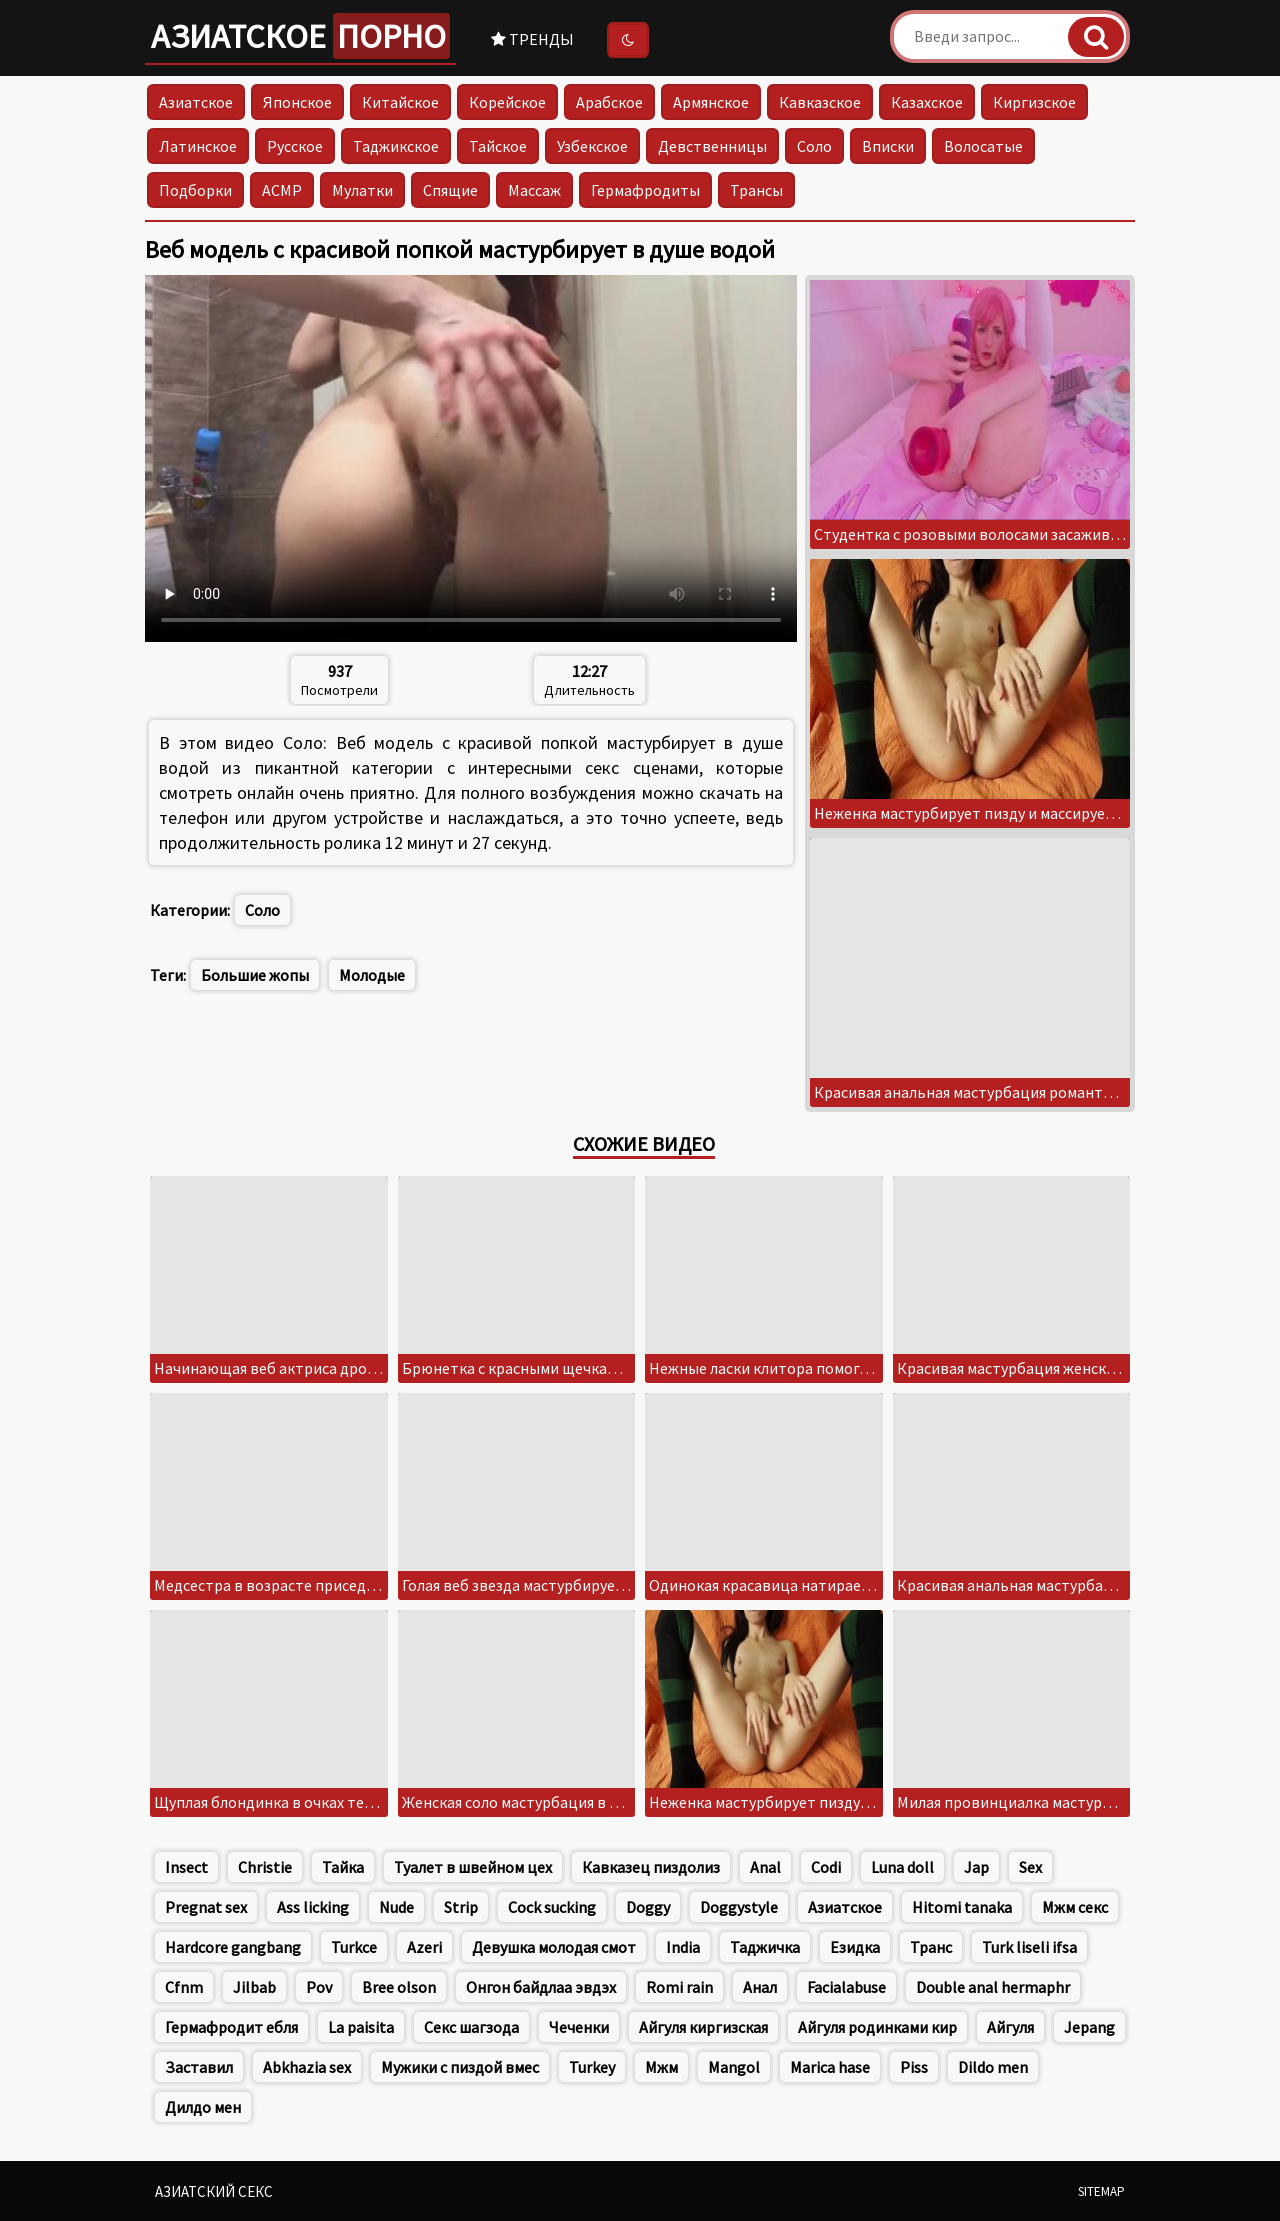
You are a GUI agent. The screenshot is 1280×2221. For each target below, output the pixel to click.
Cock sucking (552, 1907)
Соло (814, 146)
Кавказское (820, 102)
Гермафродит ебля (231, 2027)
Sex (1030, 1867)
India (683, 1947)
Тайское (498, 146)
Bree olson (399, 1987)
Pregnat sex (206, 1907)
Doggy (648, 1907)
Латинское (198, 146)
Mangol (734, 2067)
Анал (760, 1987)
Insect (186, 1867)
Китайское (400, 102)
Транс (931, 1947)
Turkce (354, 1947)
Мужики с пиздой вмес (460, 2067)
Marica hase (830, 2067)
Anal (765, 1867)
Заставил (199, 2067)
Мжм (661, 2067)
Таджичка (765, 1947)
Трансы (756, 190)
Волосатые (983, 146)
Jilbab (254, 1987)
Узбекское (592, 146)
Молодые (372, 975)
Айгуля (1010, 2027)
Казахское (927, 102)
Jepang (1089, 2027)
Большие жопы (255, 975)
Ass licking (313, 1907)
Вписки (888, 146)
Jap (976, 1867)
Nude (396, 1907)
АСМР (282, 190)
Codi (826, 1867)
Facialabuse (846, 1987)
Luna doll (902, 1867)
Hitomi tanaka (962, 1907)
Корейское (507, 102)
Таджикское (396, 146)
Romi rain (679, 1987)
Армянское (711, 102)
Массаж (534, 190)
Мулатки (362, 190)
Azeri (424, 1947)
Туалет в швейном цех (473, 1867)
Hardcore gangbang (233, 1947)
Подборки (195, 190)
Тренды (532, 39)
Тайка (343, 1867)
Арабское (609, 102)
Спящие (450, 190)
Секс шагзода (471, 2027)
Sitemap (1101, 2191)
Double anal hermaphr (993, 1987)
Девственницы (712, 146)
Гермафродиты (645, 190)
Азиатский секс (214, 2191)
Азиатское (300, 36)
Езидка (855, 1947)
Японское (297, 102)
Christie (265, 1867)
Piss (914, 2067)
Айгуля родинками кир (877, 2027)
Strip (461, 1907)
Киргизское (1034, 102)
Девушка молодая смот (554, 1947)
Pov (319, 1987)
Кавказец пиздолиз (651, 1867)
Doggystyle (739, 1907)
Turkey (592, 2067)
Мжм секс (1075, 1907)
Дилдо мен (203, 2107)
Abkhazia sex (307, 2067)
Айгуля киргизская (703, 2027)
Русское (295, 146)
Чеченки (579, 2027)
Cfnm (184, 1987)
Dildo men (993, 2067)
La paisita (361, 2027)
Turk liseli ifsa (1029, 1947)
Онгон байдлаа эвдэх (541, 1987)
